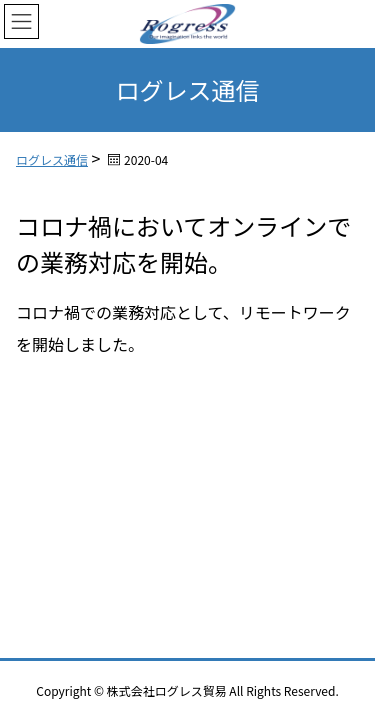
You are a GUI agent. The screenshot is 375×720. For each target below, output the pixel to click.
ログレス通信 (52, 159)
